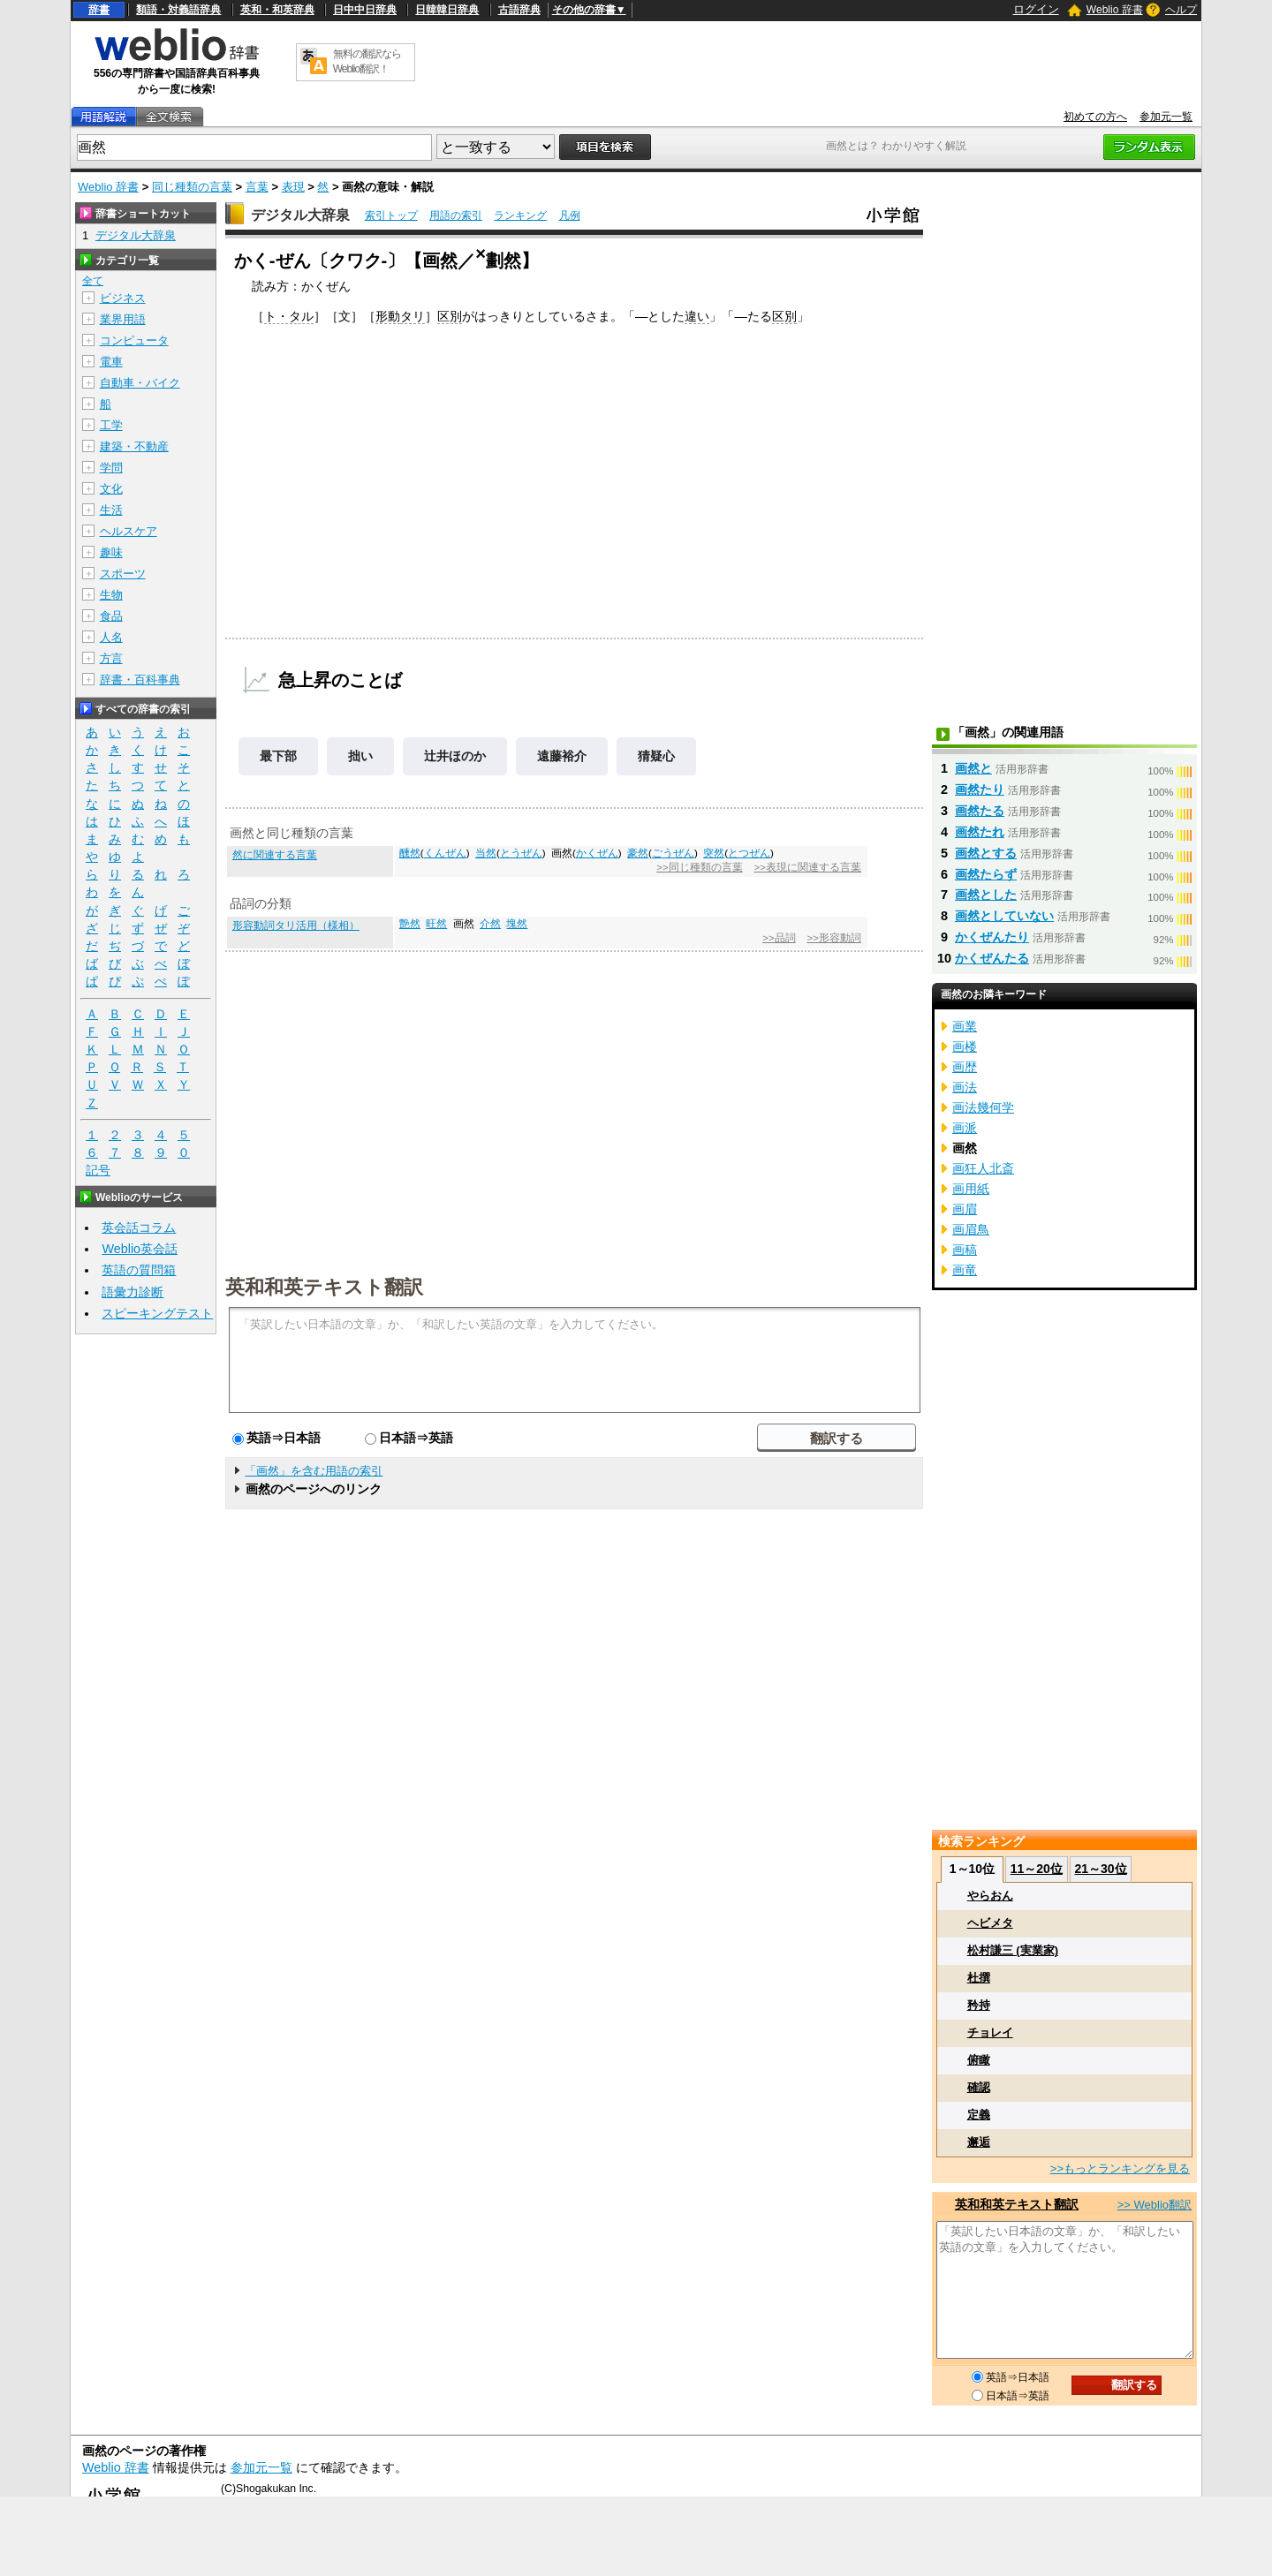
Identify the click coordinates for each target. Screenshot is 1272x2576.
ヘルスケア (128, 531)
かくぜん (597, 853)
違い (697, 316)
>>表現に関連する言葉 (806, 867)
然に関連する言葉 (274, 855)
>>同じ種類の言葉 (699, 867)
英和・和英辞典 (277, 10)
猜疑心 (656, 756)
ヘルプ (1181, 10)
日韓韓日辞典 (447, 10)
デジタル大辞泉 (300, 215)
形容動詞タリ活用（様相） (296, 925)
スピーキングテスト (157, 1313)
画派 (964, 1128)
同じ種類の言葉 (192, 186)
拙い (360, 756)
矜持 (978, 2005)
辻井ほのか (455, 756)
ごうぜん (673, 853)
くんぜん (445, 853)
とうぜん (521, 853)
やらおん (990, 1895)
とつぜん (749, 853)
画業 (964, 1026)
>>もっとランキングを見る (1120, 2168)
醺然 (409, 853)
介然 (490, 923)
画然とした (986, 895)
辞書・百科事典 (140, 679)
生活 (111, 510)
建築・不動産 (134, 446)
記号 (98, 1170)
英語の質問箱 (139, 1270)
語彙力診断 (132, 1292)
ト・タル (289, 316)
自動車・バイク (140, 382)
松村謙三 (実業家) (1012, 1950)
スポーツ (123, 573)
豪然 (637, 853)
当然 (485, 853)
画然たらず (986, 874)
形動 (387, 316)
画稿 (964, 1250)
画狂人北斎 (983, 1168)
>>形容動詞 (833, 938)
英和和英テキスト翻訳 (324, 1286)
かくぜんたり (992, 937)
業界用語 (123, 319)
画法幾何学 (983, 1107)
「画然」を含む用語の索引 (313, 1470)
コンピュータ (134, 340)
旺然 (436, 923)
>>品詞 (778, 938)
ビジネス (123, 298)
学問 (111, 467)
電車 (111, 361)
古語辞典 (519, 10)
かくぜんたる (992, 958)
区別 (449, 316)
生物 (111, 594)
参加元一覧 (1166, 116)
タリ (412, 316)
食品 (111, 616)
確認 (978, 2087)
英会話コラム (139, 1227)
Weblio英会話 (140, 1249)
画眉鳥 (970, 1229)
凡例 (569, 215)
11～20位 (1037, 1869)
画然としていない (1004, 916)
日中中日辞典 (365, 10)
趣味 (111, 552)
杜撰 (978, 1977)
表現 (293, 186)
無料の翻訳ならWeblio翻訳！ (367, 61)
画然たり (979, 789)
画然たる (979, 811)
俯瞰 (978, 2059)
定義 (978, 2114)
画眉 (964, 1209)
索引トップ (391, 215)
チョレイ (990, 2032)
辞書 (99, 10)
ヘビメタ (990, 1923)
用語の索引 (455, 215)
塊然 (516, 923)
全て (92, 281)
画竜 (964, 1270)
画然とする (986, 853)
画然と (973, 768)
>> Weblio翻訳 (1154, 2204)
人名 (111, 637)
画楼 (964, 1046)
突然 (713, 853)
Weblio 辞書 (1114, 10)
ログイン (1036, 9)
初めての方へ (1095, 116)
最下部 (278, 756)
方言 (111, 658)
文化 (111, 488)
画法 (964, 1087)
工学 (111, 425)
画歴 (964, 1067)
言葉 (257, 186)
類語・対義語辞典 (178, 10)
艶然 (409, 923)
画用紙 (970, 1189)
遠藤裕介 (562, 756)
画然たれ (979, 832)
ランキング (520, 215)
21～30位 (1100, 1869)
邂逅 (978, 2142)
